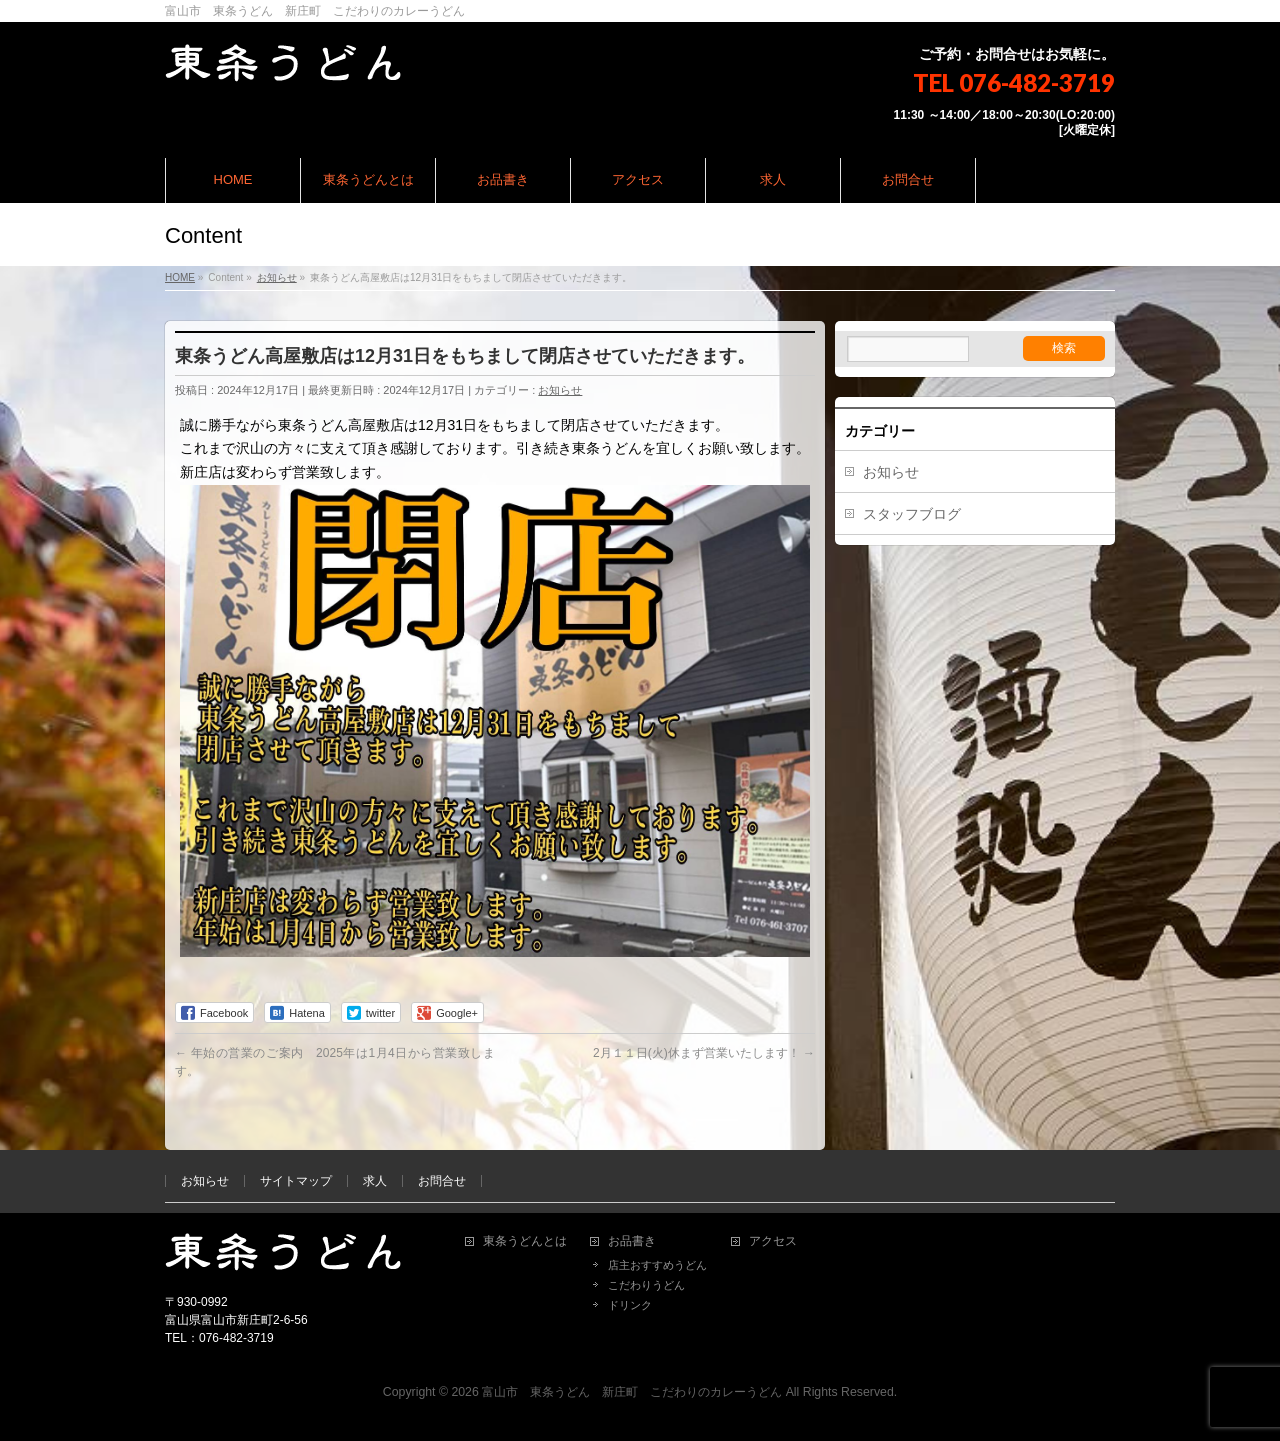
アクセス (773, 1241)
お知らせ (560, 390)
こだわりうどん (646, 1285)
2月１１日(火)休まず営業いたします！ (704, 1053)
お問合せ (442, 1181)
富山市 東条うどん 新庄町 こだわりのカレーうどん (632, 1392)
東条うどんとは (525, 1241)
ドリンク (630, 1305)
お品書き (632, 1241)
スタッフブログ (912, 514)
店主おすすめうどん (657, 1265)
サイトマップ (296, 1181)
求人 (375, 1181)
